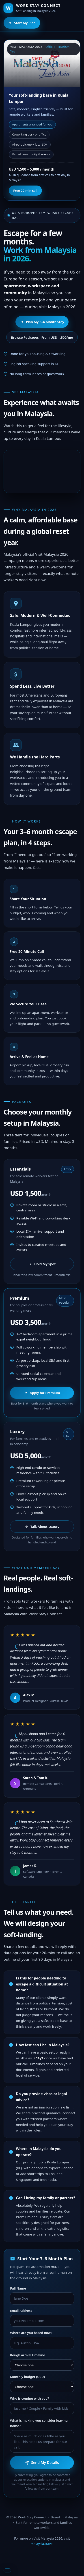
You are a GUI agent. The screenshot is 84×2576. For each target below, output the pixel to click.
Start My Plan (22, 23)
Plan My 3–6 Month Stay (42, 321)
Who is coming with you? (29, 2398)
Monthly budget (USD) (27, 2377)
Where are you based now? (31, 2333)
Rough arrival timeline (27, 2355)
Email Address (21, 2311)
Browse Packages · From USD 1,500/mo (42, 337)
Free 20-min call (25, 190)
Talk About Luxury (42, 1526)
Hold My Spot (42, 1264)
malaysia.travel (42, 2544)
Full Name (18, 2288)
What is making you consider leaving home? (39, 2423)
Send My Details (42, 2462)
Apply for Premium (42, 1392)
